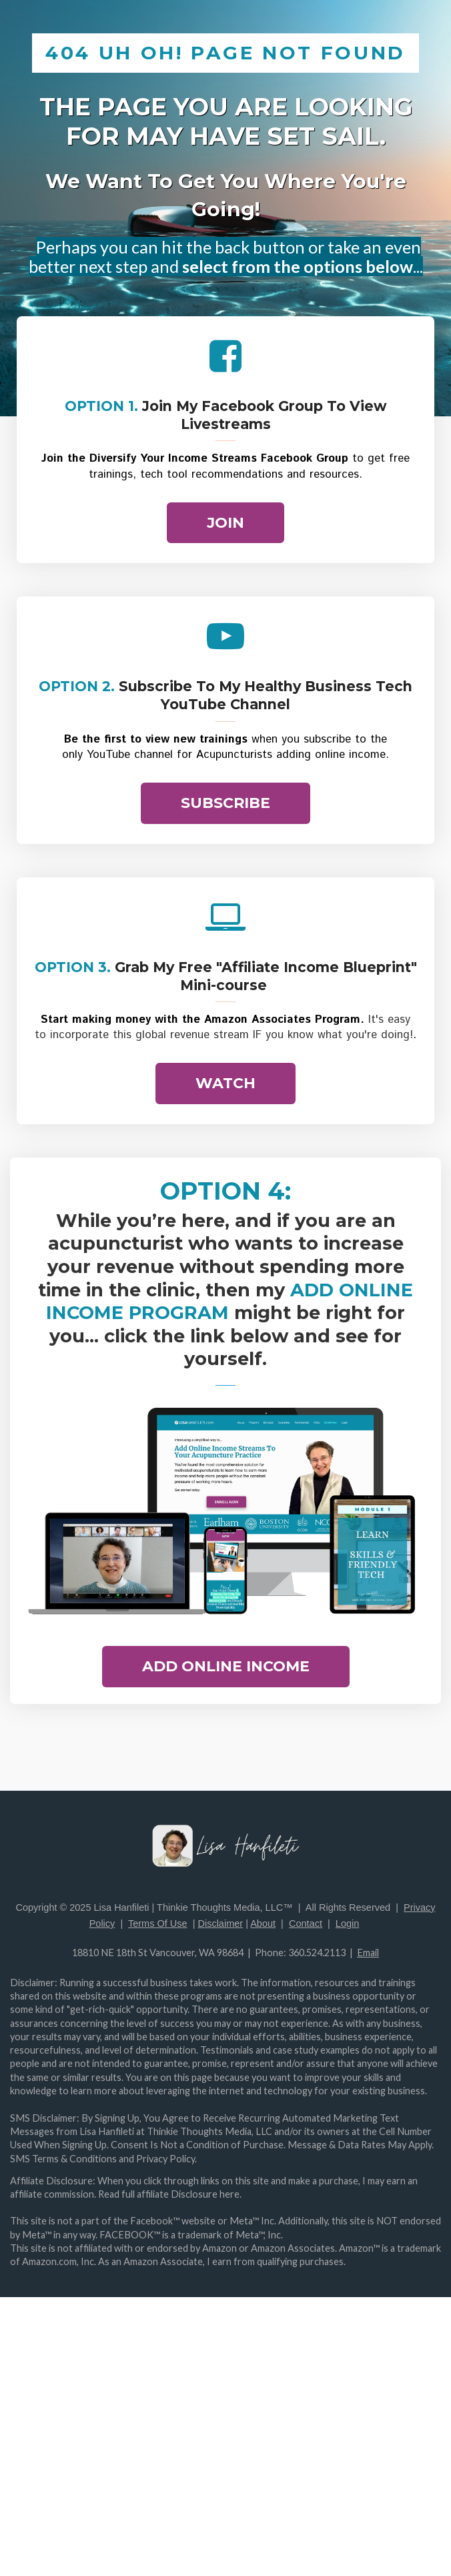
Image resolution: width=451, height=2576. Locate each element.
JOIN (225, 523)
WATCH (225, 1083)
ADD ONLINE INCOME (226, 1666)
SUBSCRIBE (225, 803)
